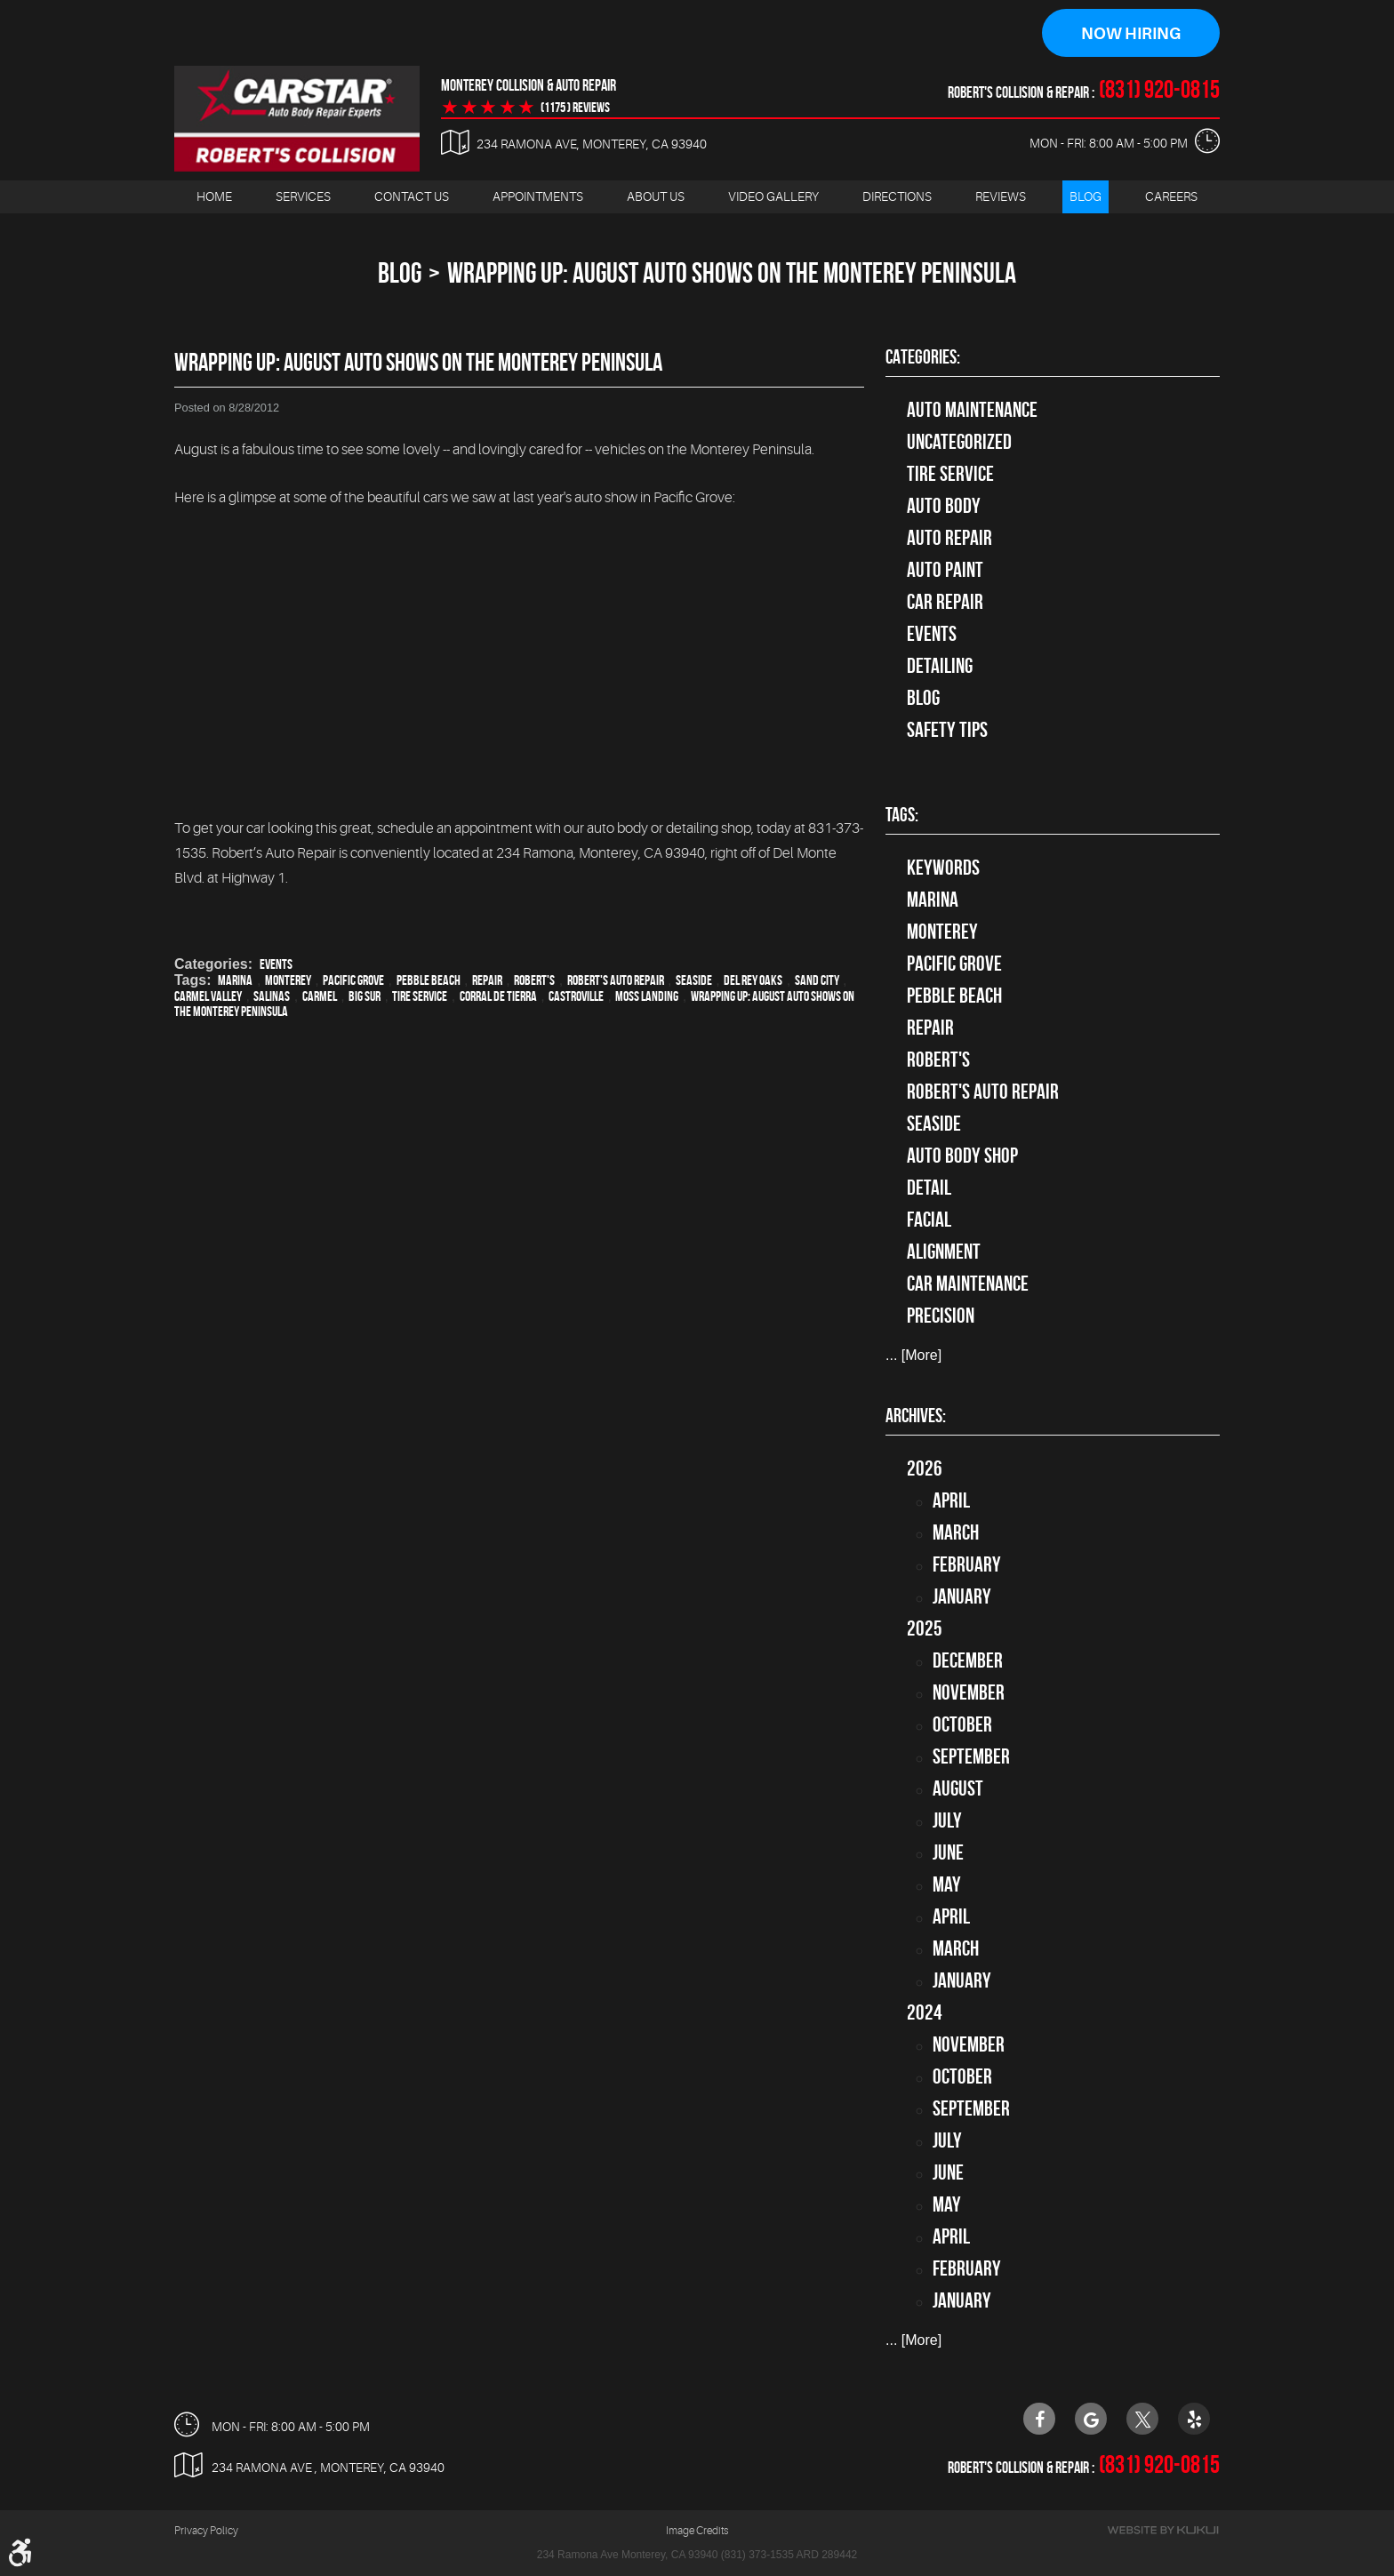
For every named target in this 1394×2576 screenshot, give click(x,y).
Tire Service (419, 996)
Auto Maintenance (972, 409)
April (951, 1500)
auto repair (949, 537)
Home (214, 196)
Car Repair (945, 601)
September (971, 1756)
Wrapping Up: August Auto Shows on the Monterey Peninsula (731, 272)
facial (929, 1220)
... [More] (913, 1356)
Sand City (817, 980)
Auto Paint (945, 569)
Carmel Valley (208, 996)
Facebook (1039, 2419)
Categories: (922, 356)
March (956, 1532)
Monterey (288, 980)
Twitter (1142, 2419)
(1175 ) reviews (575, 107)
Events (276, 964)
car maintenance (968, 1284)
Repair (487, 980)
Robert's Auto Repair (615, 980)
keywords (943, 868)
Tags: (901, 815)
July (947, 1820)
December (968, 1660)
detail (929, 1188)
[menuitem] (214, 196)
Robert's (534, 980)
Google (1091, 2419)
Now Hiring (1131, 34)
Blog (1086, 196)
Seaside (694, 980)
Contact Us (411, 196)
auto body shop (962, 1156)
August (958, 1788)
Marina (235, 980)
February (967, 1564)
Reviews (1000, 196)
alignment (944, 1252)
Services (303, 196)
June (948, 1852)
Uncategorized (959, 441)
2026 (924, 1468)
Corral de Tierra (498, 996)
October (962, 1724)
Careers (1171, 196)
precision (940, 1316)
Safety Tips (947, 729)
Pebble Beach (429, 980)
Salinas (271, 996)
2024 (924, 2012)
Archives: (915, 1415)
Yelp (1194, 2419)
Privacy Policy (206, 2531)
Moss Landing (646, 996)
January (962, 1596)
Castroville (576, 996)
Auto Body (944, 505)
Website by (1163, 2531)
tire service (950, 473)
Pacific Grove (353, 980)
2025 (924, 1628)
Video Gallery (773, 196)
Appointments (538, 196)
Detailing (940, 665)
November (969, 1692)
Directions (897, 196)
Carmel (319, 996)
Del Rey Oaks (753, 980)
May (947, 1884)
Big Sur (364, 996)
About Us (656, 196)
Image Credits (697, 2531)
